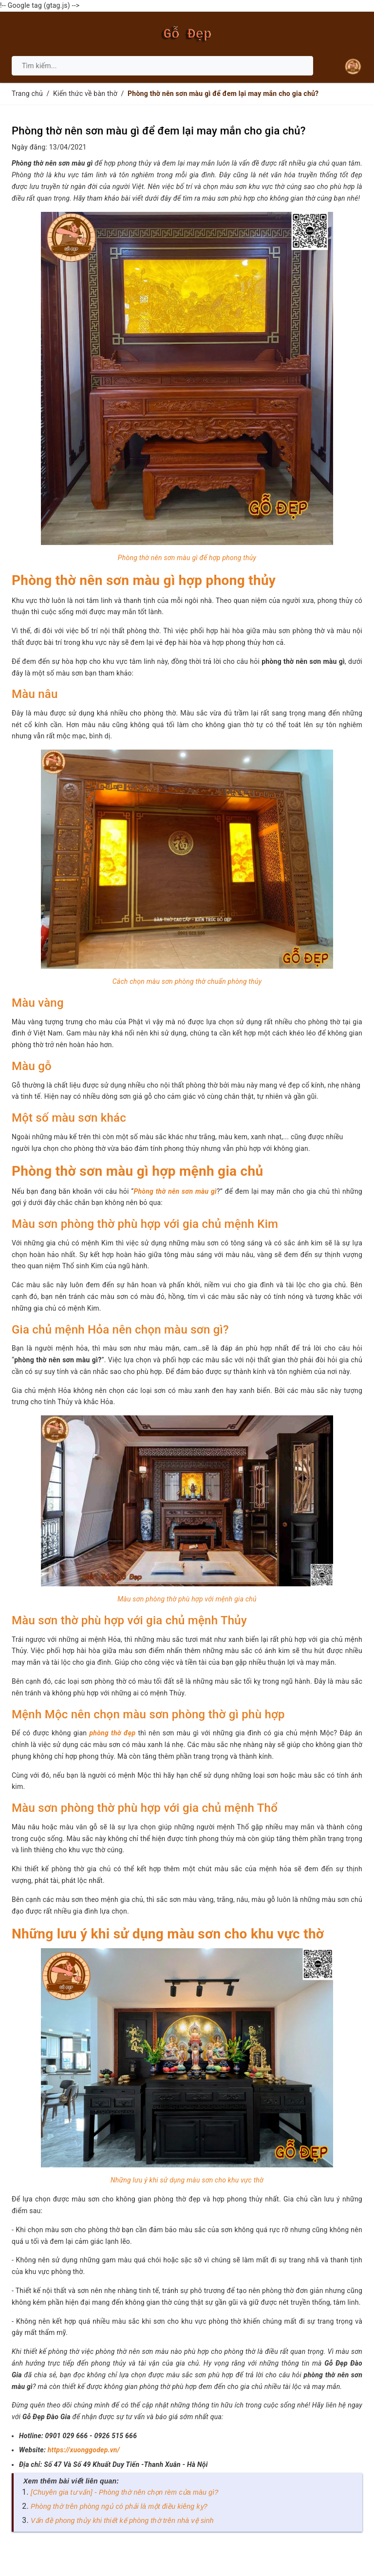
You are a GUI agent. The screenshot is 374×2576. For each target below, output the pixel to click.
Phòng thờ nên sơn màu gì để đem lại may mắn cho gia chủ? (159, 131)
